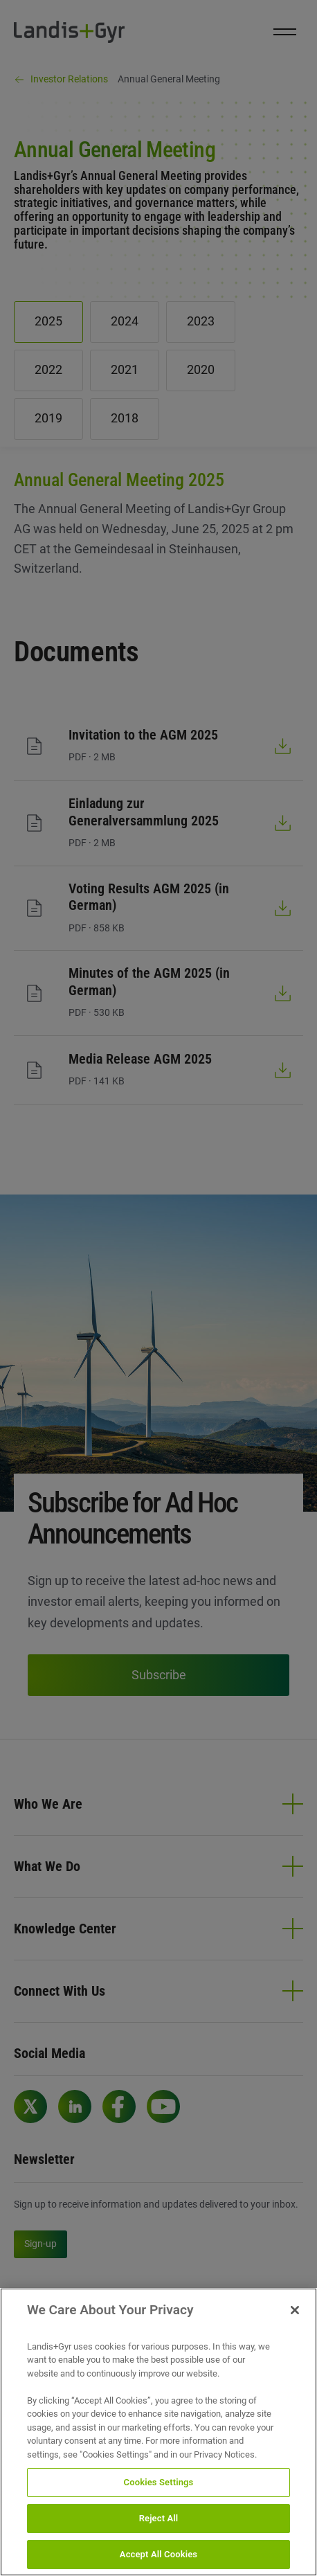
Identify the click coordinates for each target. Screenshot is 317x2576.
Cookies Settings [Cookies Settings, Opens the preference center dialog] (159, 2501)
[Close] (295, 2329)
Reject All (159, 2537)
